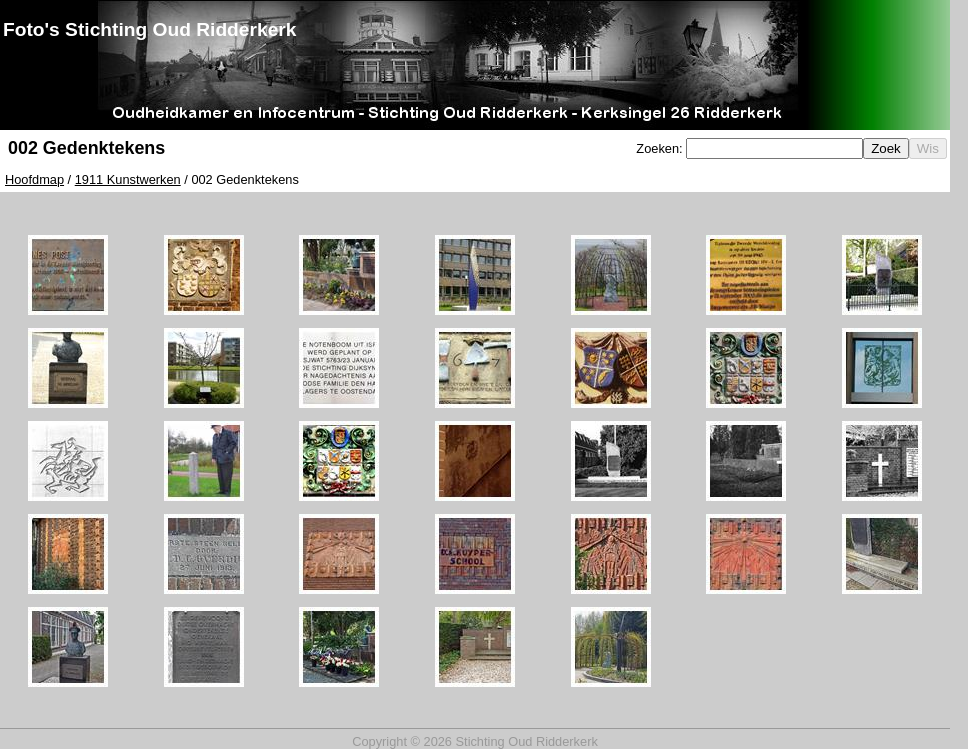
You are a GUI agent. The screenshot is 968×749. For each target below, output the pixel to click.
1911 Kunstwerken (128, 179)
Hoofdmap (34, 179)
